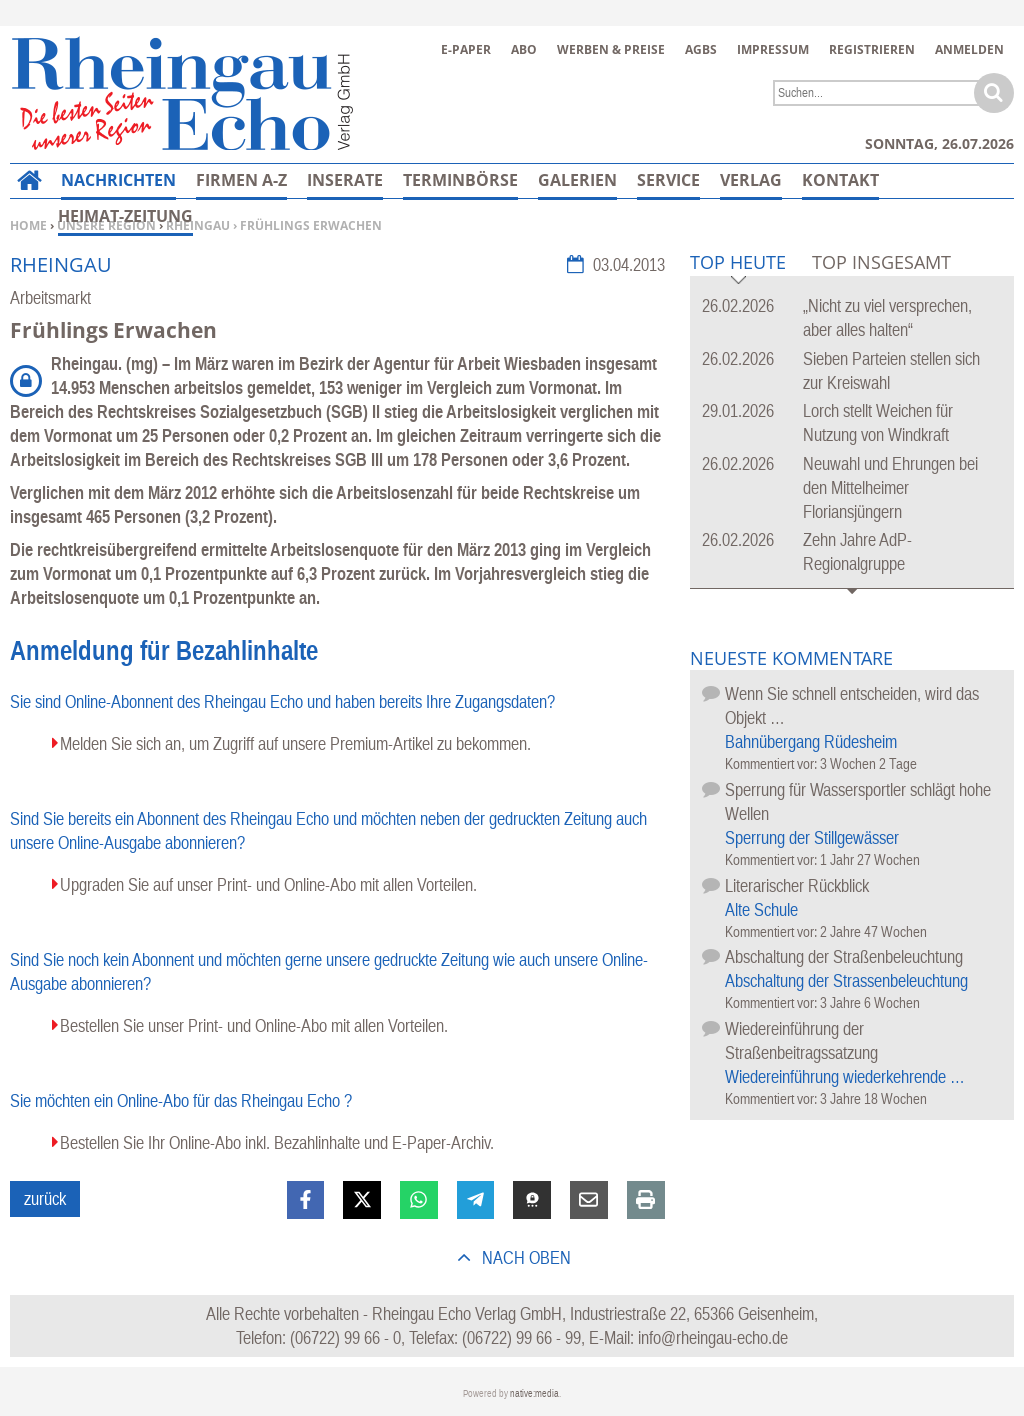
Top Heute (738, 263)
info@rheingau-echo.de (713, 1337)
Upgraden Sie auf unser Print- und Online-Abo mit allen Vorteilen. (268, 884)
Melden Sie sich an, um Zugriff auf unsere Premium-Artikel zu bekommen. (295, 743)
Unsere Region (106, 225)
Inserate (345, 180)
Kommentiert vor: (772, 763)
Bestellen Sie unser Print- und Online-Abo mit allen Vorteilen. (254, 1025)
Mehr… (832, 180)
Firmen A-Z (241, 180)
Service (668, 180)
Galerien (577, 180)
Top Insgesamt (881, 262)
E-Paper (466, 49)
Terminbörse (460, 180)
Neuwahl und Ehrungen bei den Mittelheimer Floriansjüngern (890, 487)
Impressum (773, 49)
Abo (524, 49)
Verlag (751, 180)
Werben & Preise (611, 49)
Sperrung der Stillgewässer (812, 837)
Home (28, 225)
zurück (45, 1198)
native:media (534, 1393)
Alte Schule (761, 909)
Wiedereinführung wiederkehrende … (845, 1076)
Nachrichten (118, 180)
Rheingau (198, 225)
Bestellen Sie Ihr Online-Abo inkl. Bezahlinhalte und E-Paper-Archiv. (277, 1142)
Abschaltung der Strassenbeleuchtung (846, 980)
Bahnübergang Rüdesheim (811, 741)
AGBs (701, 49)
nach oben (524, 1257)
